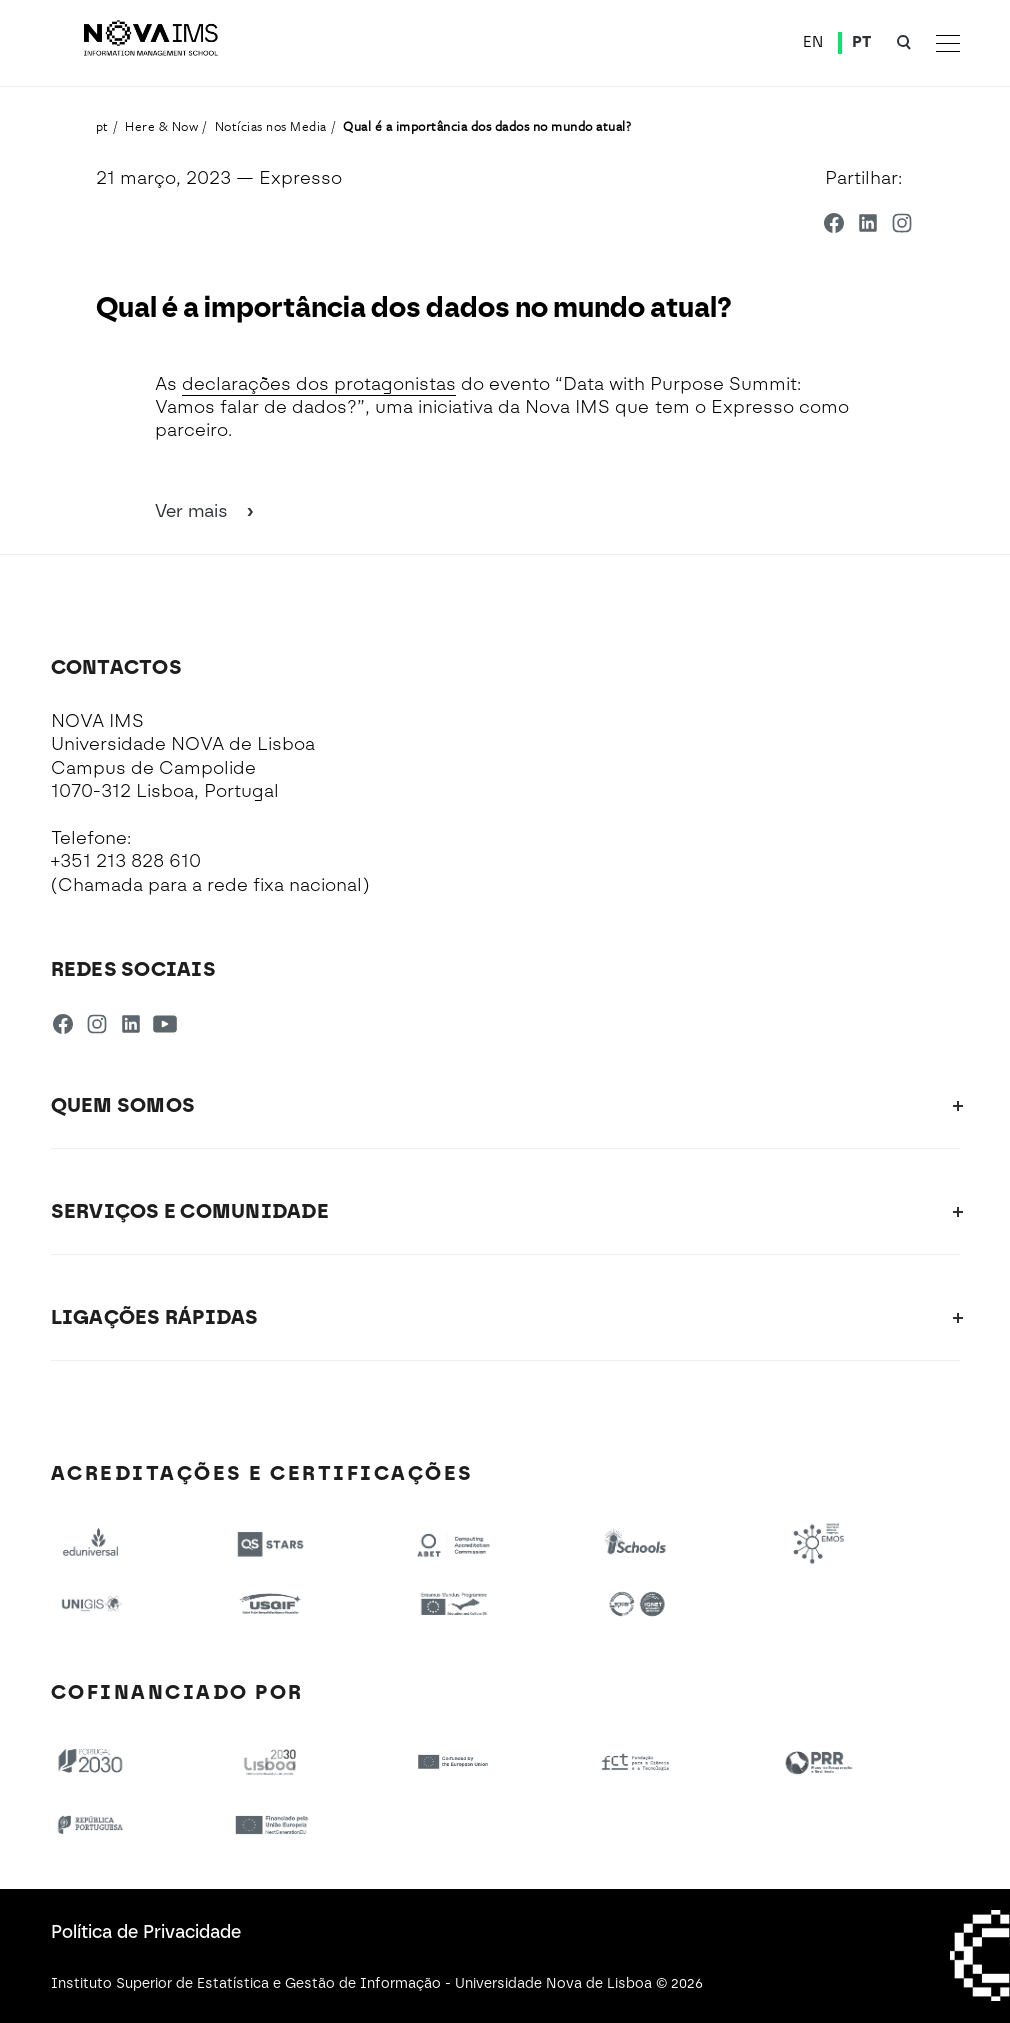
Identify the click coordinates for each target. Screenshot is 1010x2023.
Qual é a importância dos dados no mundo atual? (487, 126)
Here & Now (161, 126)
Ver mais (206, 511)
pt (102, 126)
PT (862, 42)
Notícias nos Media (271, 126)
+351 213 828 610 (126, 861)
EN (813, 42)
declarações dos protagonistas (319, 384)
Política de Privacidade (146, 1932)
